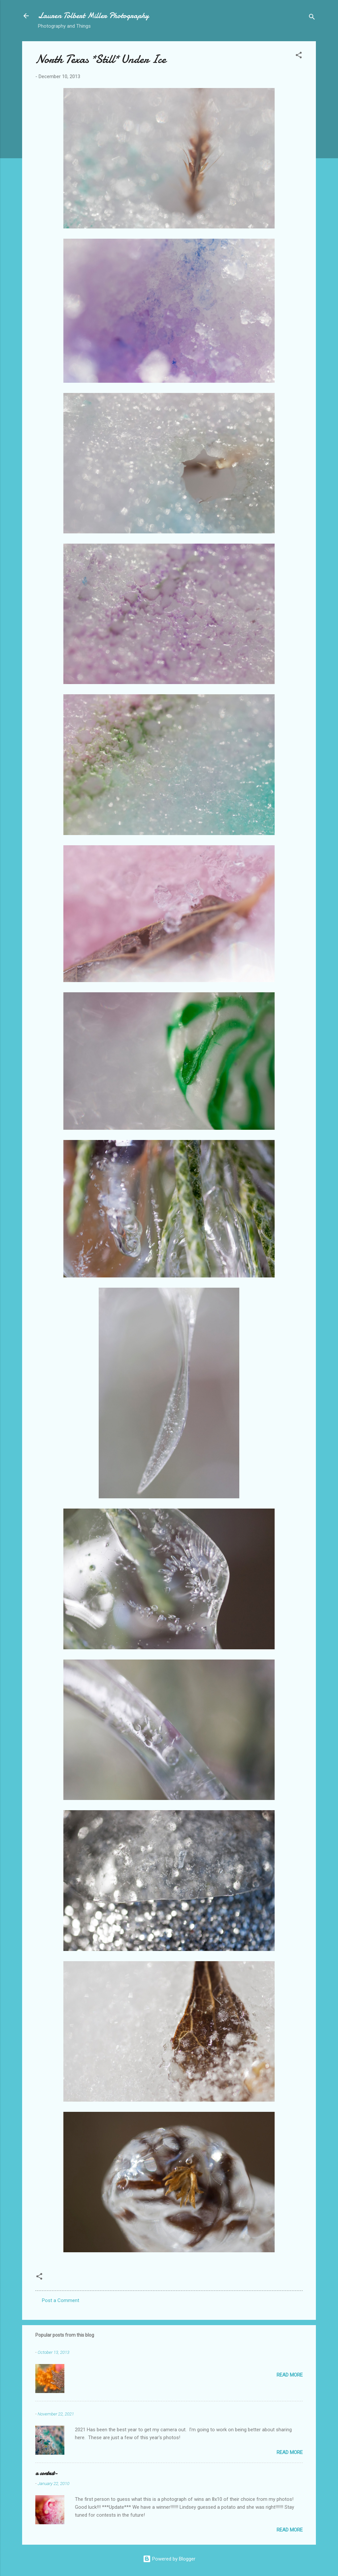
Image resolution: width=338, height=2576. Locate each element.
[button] (299, 56)
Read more (290, 2375)
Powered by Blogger (169, 2559)
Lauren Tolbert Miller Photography (93, 15)
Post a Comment (60, 2300)
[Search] (312, 18)
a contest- (46, 2473)
